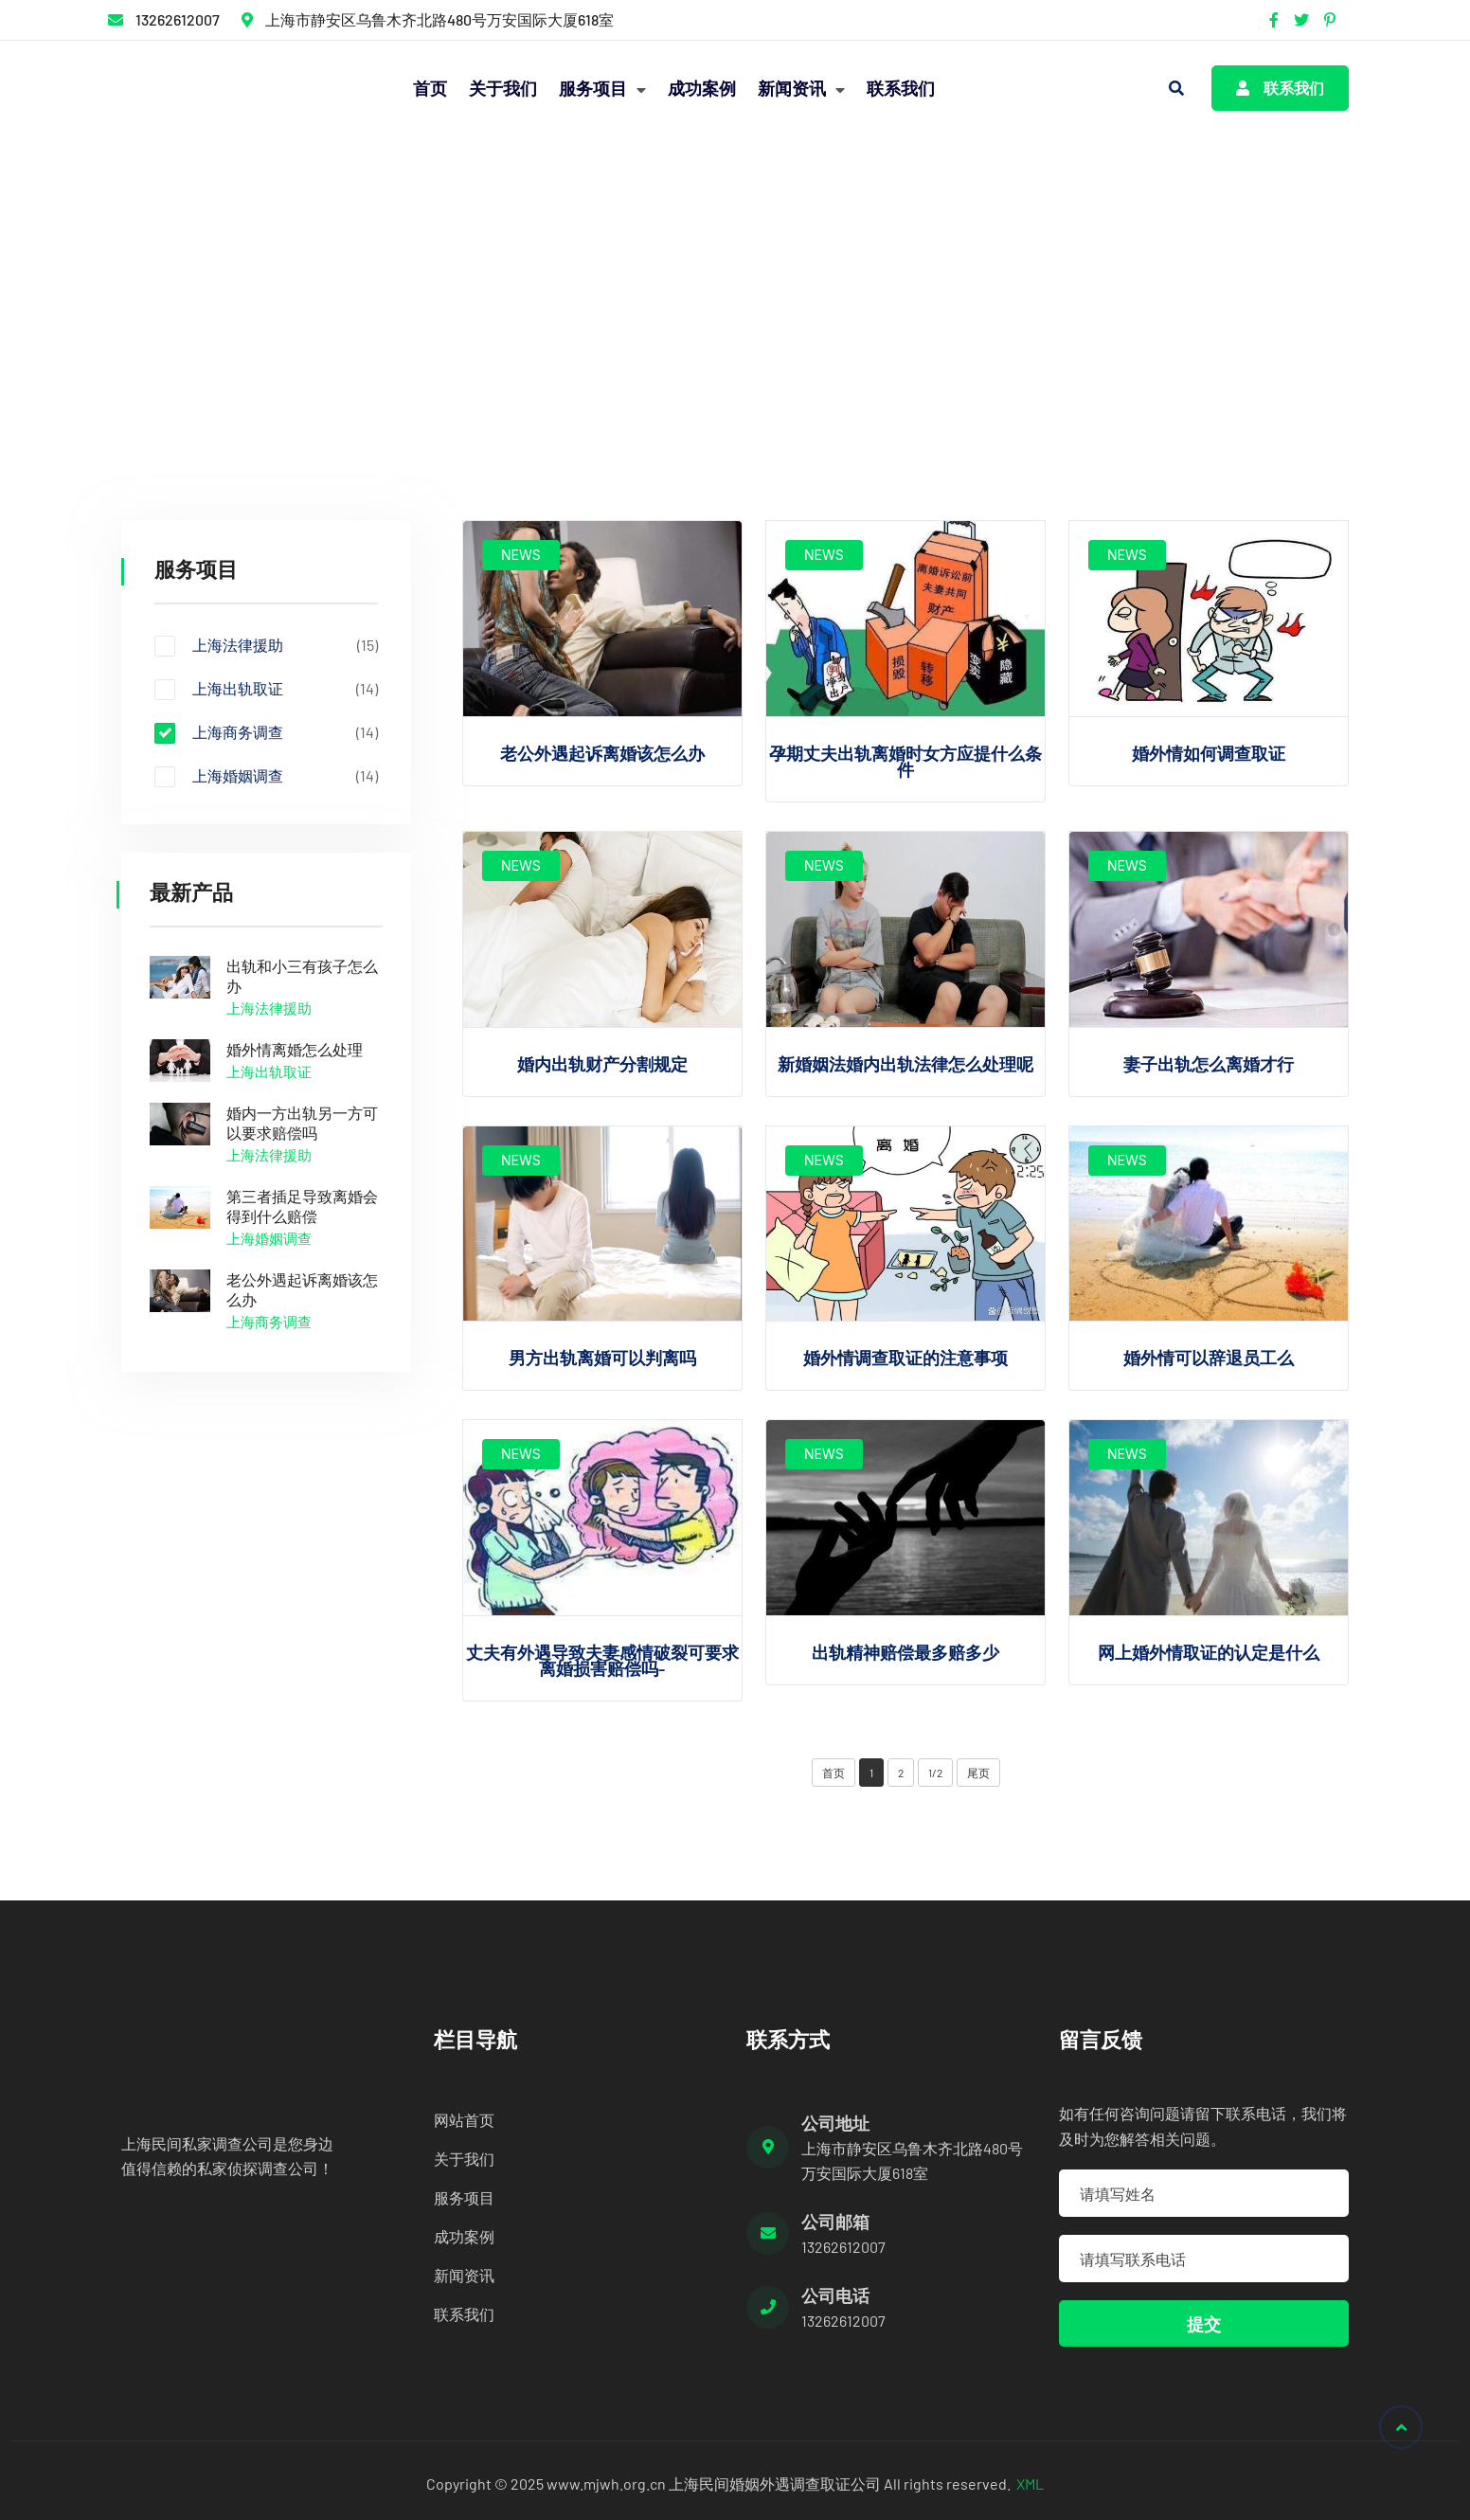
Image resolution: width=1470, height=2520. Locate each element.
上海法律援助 (266, 645)
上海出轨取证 (266, 688)
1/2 (935, 1772)
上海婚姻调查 (266, 776)
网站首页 (464, 2120)
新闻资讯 (801, 88)
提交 (1204, 2323)
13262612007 (177, 19)
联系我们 (901, 88)
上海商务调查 (335, 310)
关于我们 (503, 88)
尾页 (978, 1772)
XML (1030, 2484)
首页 (430, 88)
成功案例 (702, 88)
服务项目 (602, 88)
